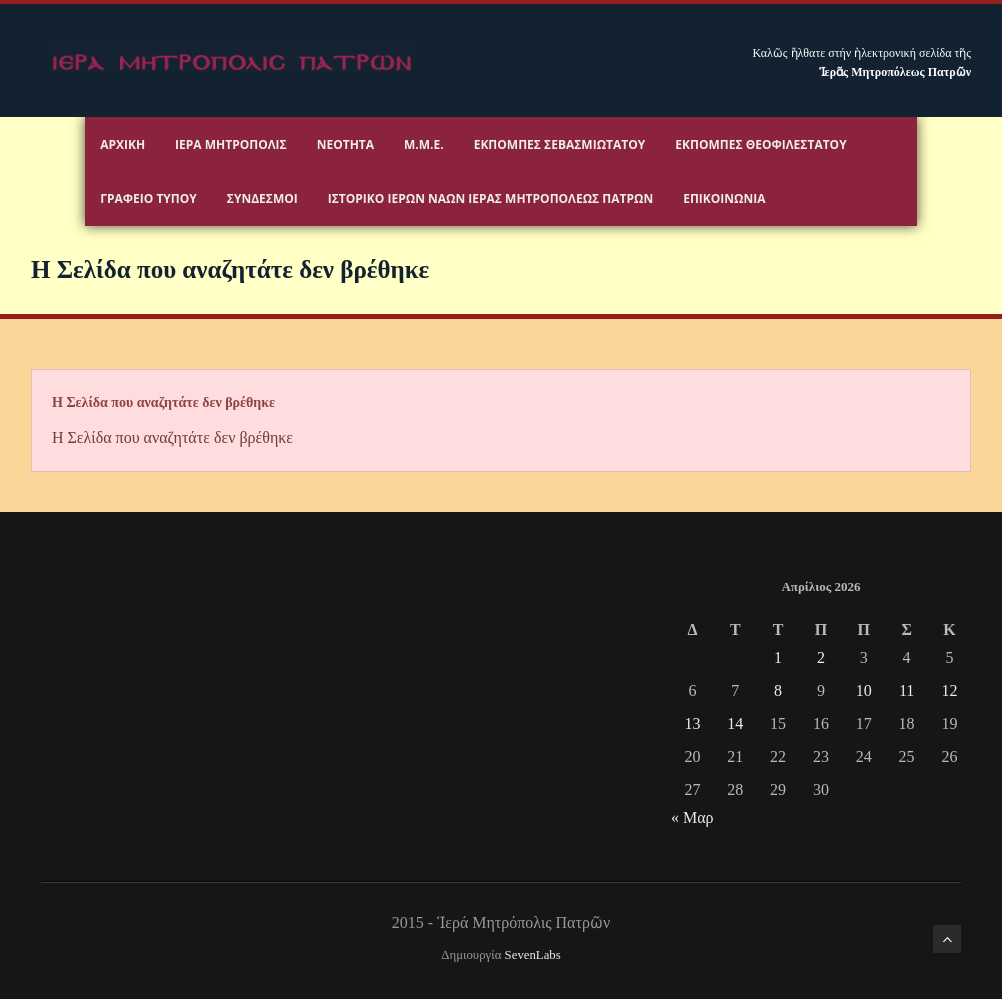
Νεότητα (345, 144)
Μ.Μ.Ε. (424, 144)
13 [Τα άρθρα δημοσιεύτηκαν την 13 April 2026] (692, 723)
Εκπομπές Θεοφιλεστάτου (760, 144)
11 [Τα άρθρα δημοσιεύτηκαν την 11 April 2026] (906, 690)
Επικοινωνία (724, 198)
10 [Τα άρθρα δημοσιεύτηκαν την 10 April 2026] (864, 690)
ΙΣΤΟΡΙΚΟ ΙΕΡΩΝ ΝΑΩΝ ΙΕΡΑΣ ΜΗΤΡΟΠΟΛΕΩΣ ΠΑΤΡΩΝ (490, 198)
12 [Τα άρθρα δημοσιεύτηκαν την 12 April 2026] (949, 690)
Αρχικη (122, 144)
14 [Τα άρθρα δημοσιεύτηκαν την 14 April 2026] (735, 723)
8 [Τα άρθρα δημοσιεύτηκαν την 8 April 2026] (778, 690)
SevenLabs (533, 955)
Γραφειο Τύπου (148, 198)
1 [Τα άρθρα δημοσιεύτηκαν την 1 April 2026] (778, 657)
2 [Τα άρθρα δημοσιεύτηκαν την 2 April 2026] (821, 657)
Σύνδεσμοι (262, 198)
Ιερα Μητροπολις (231, 144)
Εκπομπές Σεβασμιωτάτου (560, 144)
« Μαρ (692, 817)
